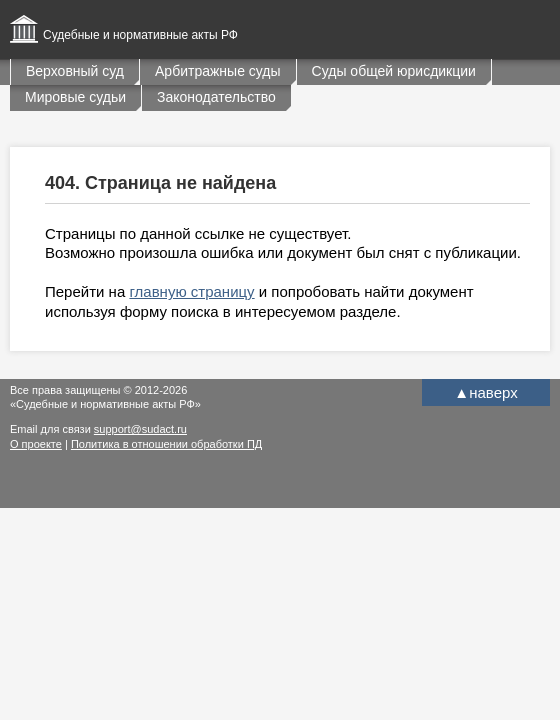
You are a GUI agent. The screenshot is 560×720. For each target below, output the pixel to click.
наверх (485, 392)
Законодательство (216, 97)
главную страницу (191, 291)
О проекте (36, 444)
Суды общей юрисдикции (394, 71)
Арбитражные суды (218, 71)
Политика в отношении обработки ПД (166, 444)
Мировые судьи (75, 97)
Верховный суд (75, 71)
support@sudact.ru (140, 429)
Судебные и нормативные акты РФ (140, 35)
